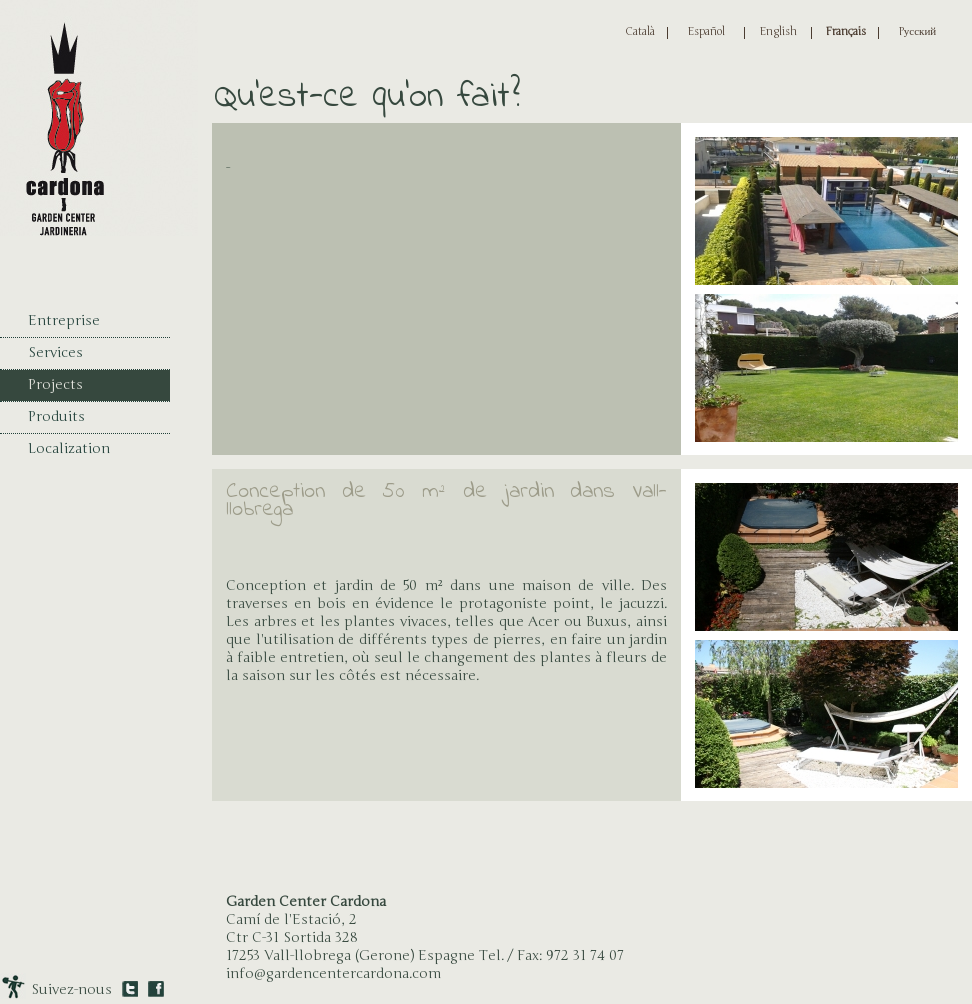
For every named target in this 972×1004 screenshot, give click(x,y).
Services (55, 352)
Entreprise (64, 320)
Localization (69, 448)
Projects (55, 384)
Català (640, 31)
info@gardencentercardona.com (333, 973)
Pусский (917, 31)
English (778, 31)
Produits (56, 416)
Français (845, 31)
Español (706, 31)
